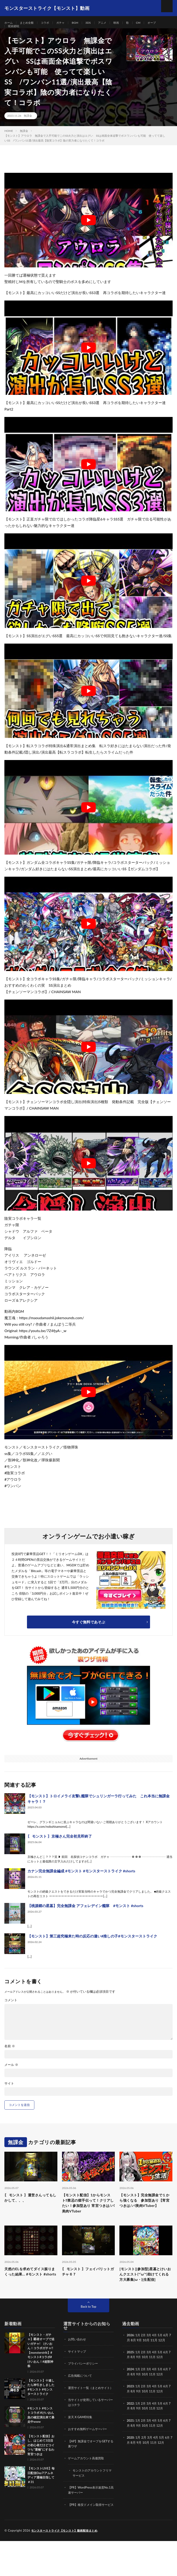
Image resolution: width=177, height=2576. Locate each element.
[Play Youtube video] (88, 230)
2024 (130, 2397)
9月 (141, 2385)
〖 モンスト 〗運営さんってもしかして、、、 (28, 2208)
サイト (9, 2093)
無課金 (28, 125)
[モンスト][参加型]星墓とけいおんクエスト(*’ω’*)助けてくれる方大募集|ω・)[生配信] (145, 2298)
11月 (155, 2385)
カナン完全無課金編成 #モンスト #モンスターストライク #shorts (81, 1881)
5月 (162, 2363)
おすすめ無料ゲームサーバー (89, 2461)
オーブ (164, 23)
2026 (130, 2363)
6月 (168, 2380)
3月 (150, 2363)
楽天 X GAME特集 (81, 2449)
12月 (163, 2385)
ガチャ (66, 23)
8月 (135, 2385)
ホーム (9, 23)
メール (11, 2074)
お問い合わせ (77, 2367)
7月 (129, 2385)
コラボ (49, 23)
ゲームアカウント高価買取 (87, 2490)
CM (149, 23)
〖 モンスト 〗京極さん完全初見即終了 (59, 1846)
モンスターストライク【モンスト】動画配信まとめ (67, 2565)
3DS (96, 23)
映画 (126, 23)
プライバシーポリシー (84, 2391)
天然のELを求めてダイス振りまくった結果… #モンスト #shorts (30, 2295)
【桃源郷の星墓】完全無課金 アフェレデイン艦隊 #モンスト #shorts (85, 1916)
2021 (130, 2447)
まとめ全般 (29, 23)
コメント (10, 2010)
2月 (144, 2363)
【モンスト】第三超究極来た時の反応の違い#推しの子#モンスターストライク (92, 1946)
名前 (9, 2056)
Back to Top (88, 2335)
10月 (148, 2385)
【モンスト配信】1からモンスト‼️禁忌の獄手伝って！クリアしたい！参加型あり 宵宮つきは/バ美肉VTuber (87, 2218)
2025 (130, 2380)
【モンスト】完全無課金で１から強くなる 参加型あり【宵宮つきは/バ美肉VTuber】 (145, 2215)
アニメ (111, 23)
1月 (138, 2363)
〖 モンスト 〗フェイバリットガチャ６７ (86, 2292)
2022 (130, 2430)
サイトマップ (77, 2379)
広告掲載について (81, 2403)
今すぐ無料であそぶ (88, 1632)
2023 (130, 2414)
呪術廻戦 (14, 31)
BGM (82, 23)
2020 (130, 2464)
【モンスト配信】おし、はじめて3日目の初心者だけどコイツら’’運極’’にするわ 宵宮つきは (42, 2473)
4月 (156, 2363)
